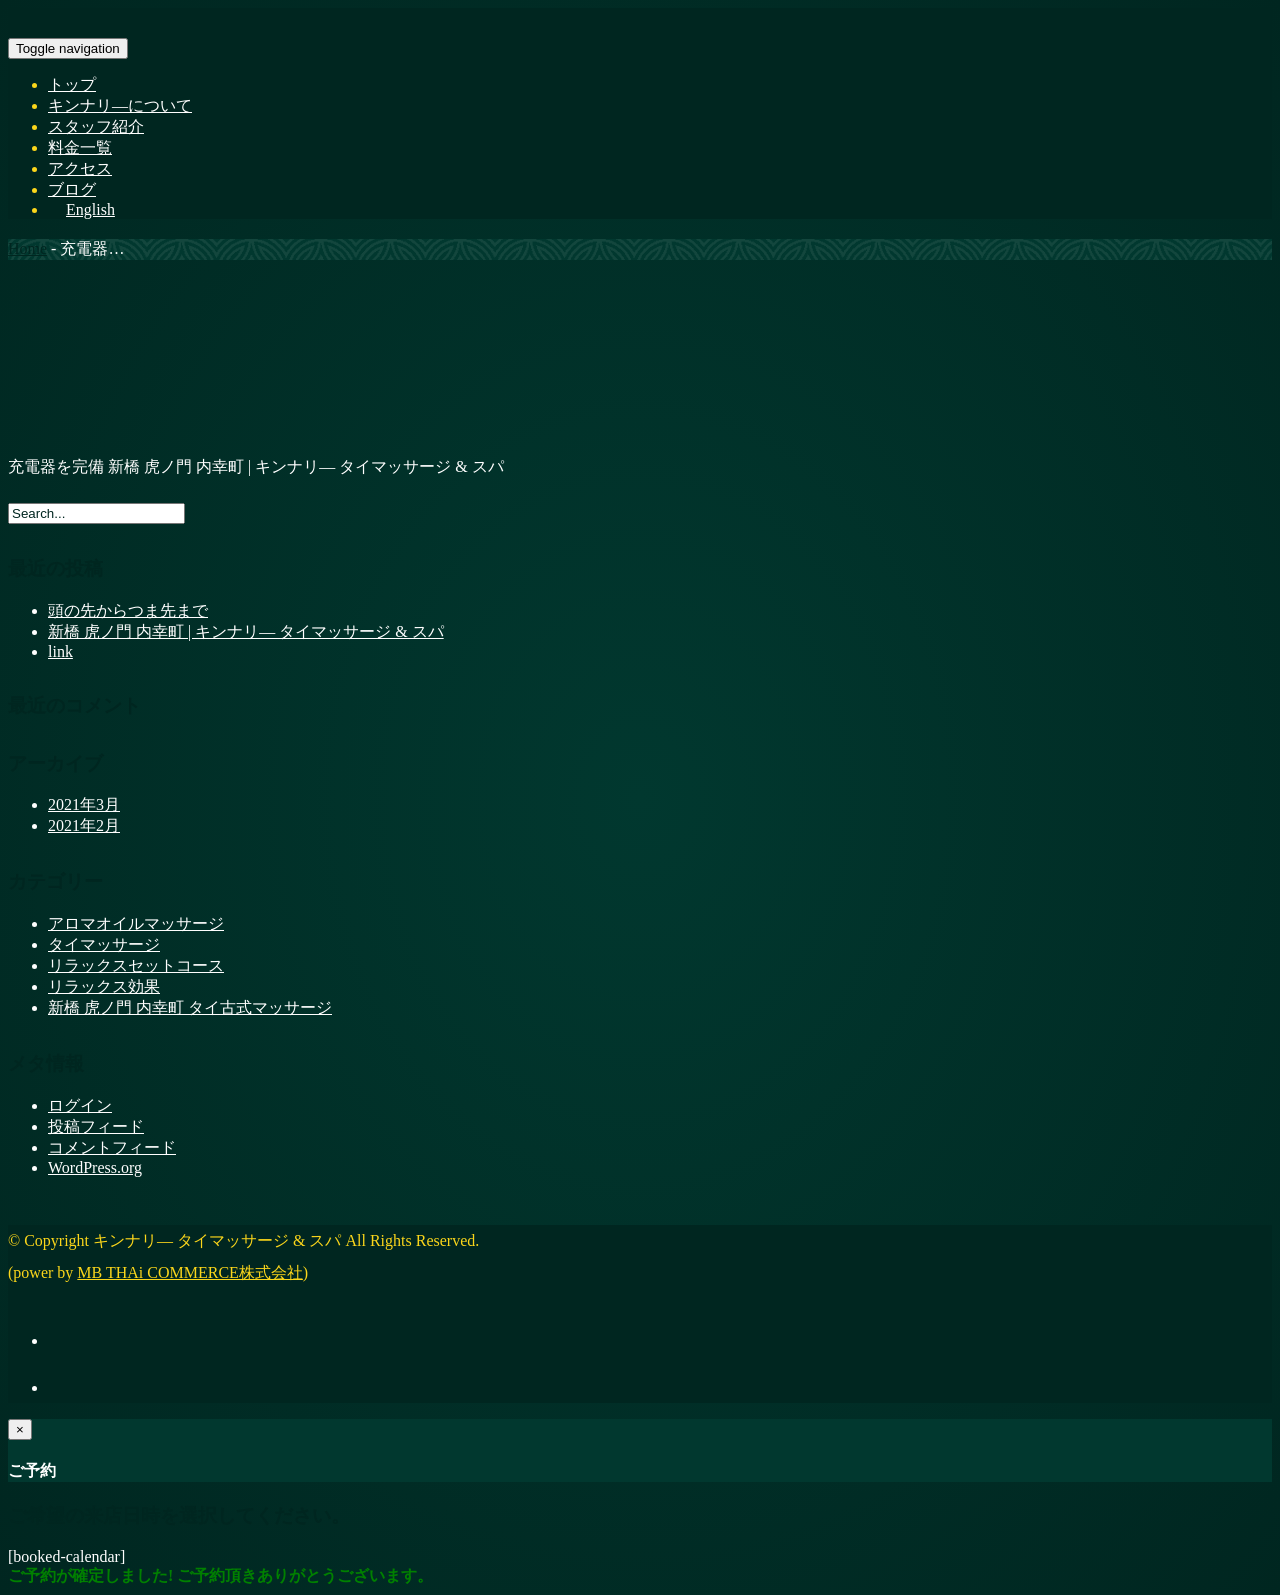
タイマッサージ (104, 944)
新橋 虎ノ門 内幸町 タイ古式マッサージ (190, 1007)
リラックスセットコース (136, 965)
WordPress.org (95, 1167)
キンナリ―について (120, 105)
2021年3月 (84, 804)
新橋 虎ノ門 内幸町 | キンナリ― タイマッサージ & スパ (246, 631)
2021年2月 (84, 825)
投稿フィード (96, 1126)
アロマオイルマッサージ (136, 923)
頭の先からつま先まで (128, 610)
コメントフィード (112, 1147)
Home (27, 248)
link (60, 651)
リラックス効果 (104, 986)
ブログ (72, 189)
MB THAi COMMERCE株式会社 (190, 1272)
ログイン (80, 1105)
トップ (72, 84)
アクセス (80, 168)
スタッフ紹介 (96, 126)
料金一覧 (80, 147)
